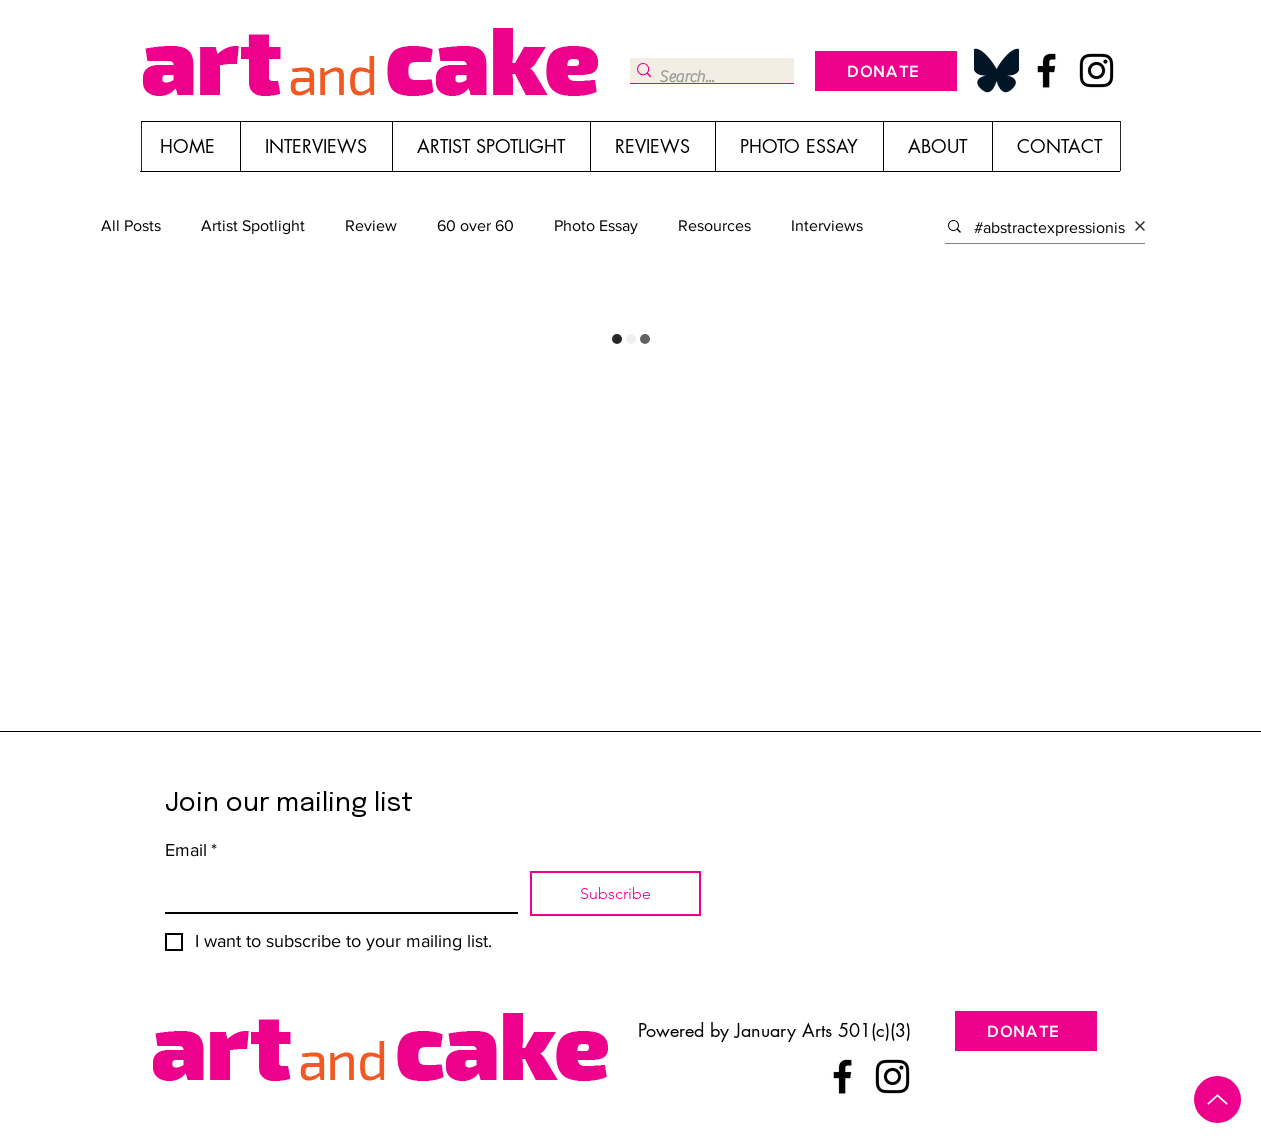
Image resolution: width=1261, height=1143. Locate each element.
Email (191, 850)
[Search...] (705, 77)
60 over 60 (475, 225)
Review (371, 225)
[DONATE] (886, 71)
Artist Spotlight (253, 225)
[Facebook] (1046, 70)
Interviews (827, 225)
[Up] (1217, 1099)
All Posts (131, 225)
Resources (714, 225)
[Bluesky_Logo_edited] (996, 70)
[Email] (335, 891)
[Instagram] (1096, 70)
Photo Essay (596, 225)
